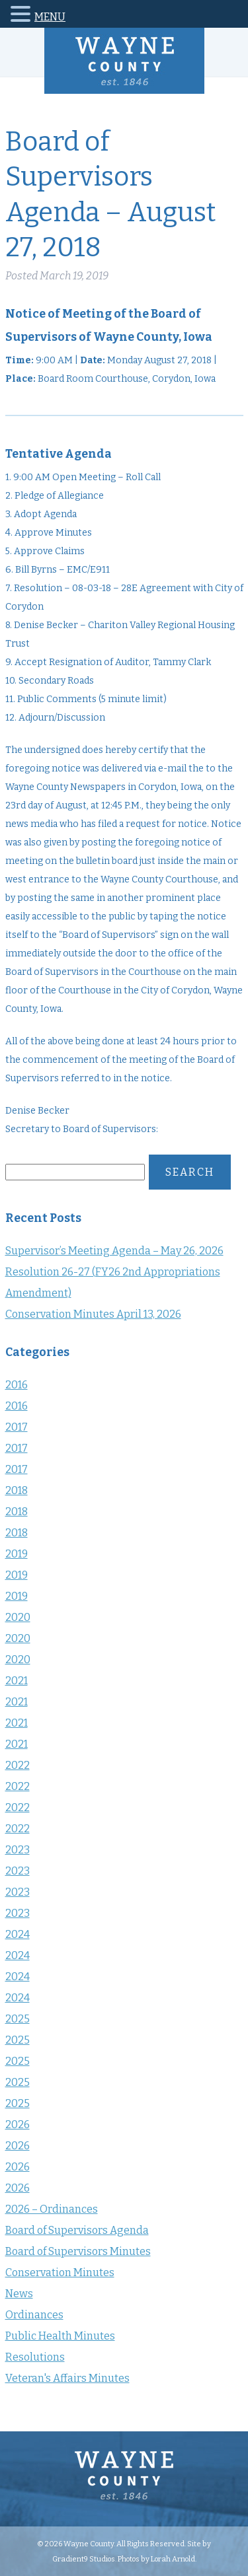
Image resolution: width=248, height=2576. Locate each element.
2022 (17, 1765)
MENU (49, 17)
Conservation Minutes (59, 2272)
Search (189, 1172)
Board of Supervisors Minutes (78, 2251)
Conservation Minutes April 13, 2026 (93, 1314)
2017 (16, 1427)
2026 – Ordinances (51, 2209)
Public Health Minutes (60, 2336)
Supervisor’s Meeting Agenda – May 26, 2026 (114, 1250)
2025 (17, 2019)
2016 (16, 1384)
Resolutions (35, 2357)
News (19, 2293)
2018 (16, 1490)
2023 (17, 1849)
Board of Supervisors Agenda (77, 2230)
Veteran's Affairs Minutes (67, 2378)
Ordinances (34, 2314)
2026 (17, 2124)
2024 (17, 1934)
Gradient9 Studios (83, 2558)
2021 (16, 1680)
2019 (16, 1554)
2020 (17, 1617)
